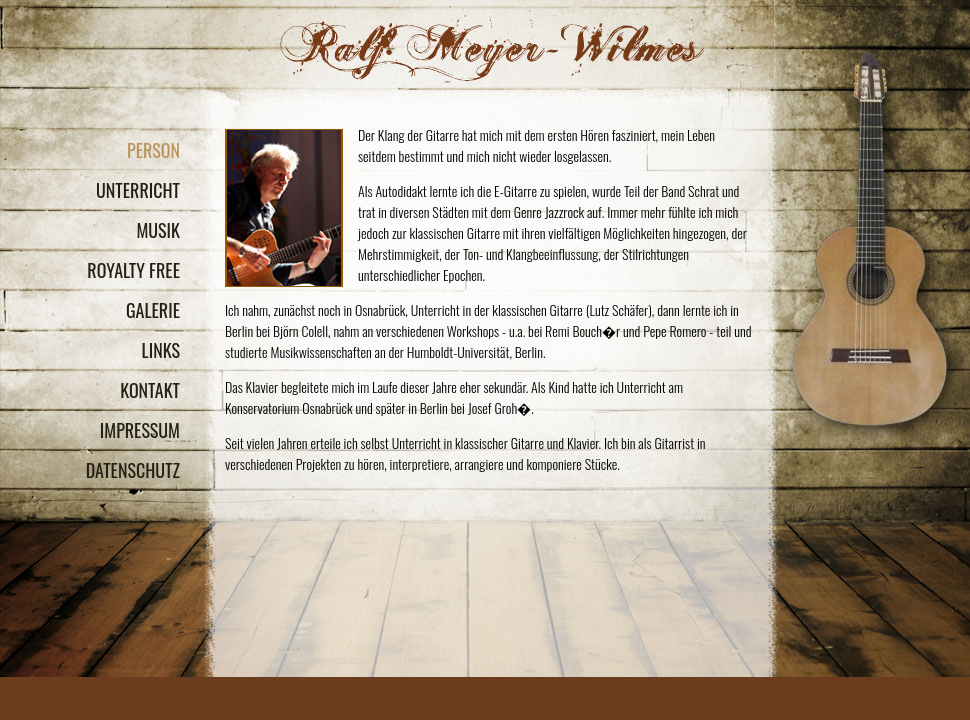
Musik (158, 230)
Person (153, 150)
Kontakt (150, 390)
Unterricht (138, 190)
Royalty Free (133, 270)
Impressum (140, 430)
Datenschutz (133, 470)
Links (161, 350)
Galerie (153, 310)
